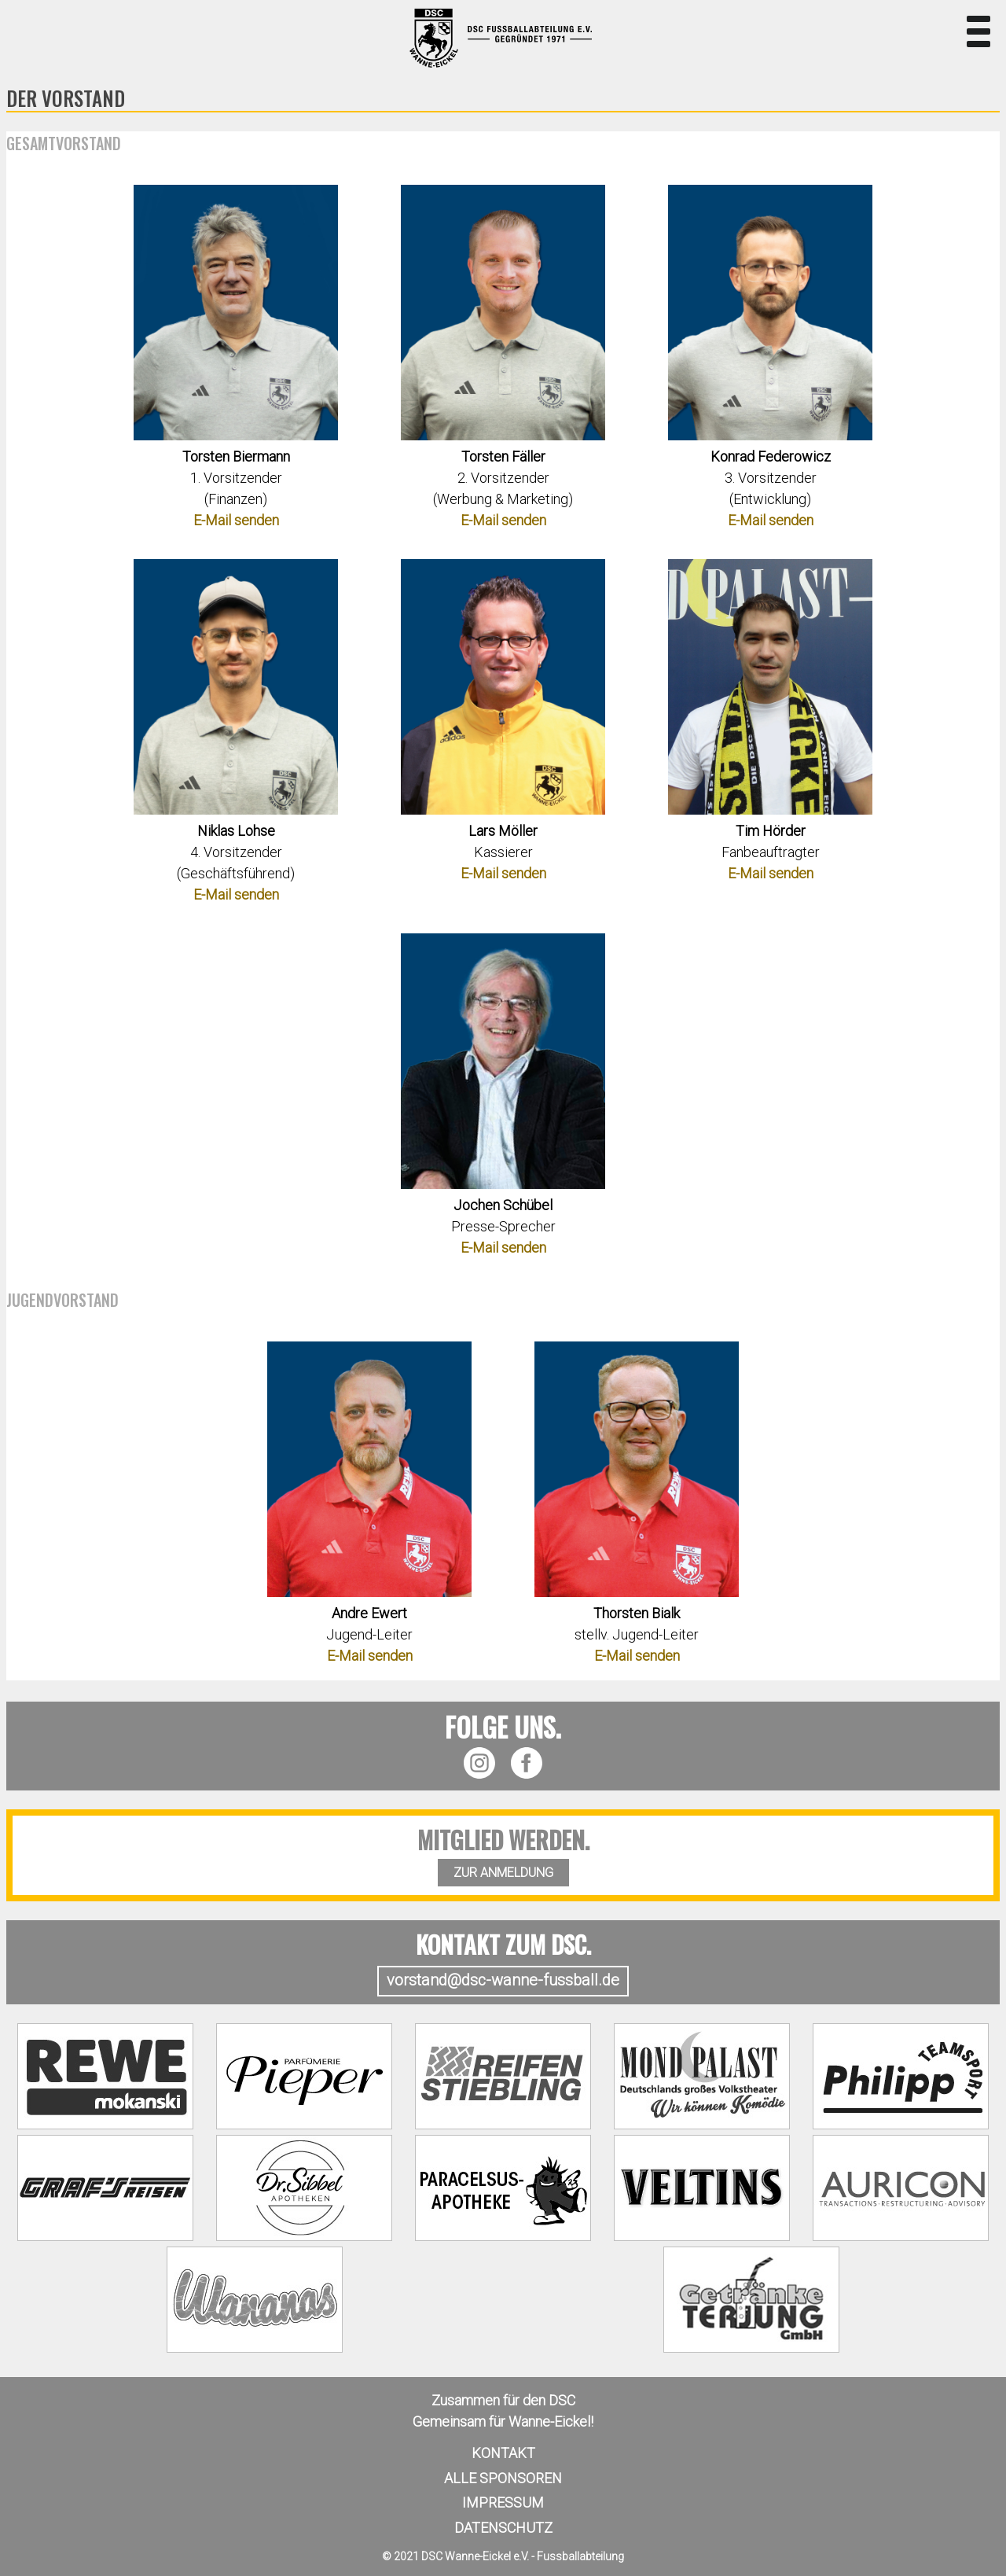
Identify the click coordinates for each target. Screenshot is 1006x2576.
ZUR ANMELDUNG (503, 1872)
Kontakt (503, 2453)
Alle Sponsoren (503, 2478)
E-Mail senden (236, 520)
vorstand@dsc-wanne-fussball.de (503, 1980)
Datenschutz (503, 2527)
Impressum (503, 2502)
